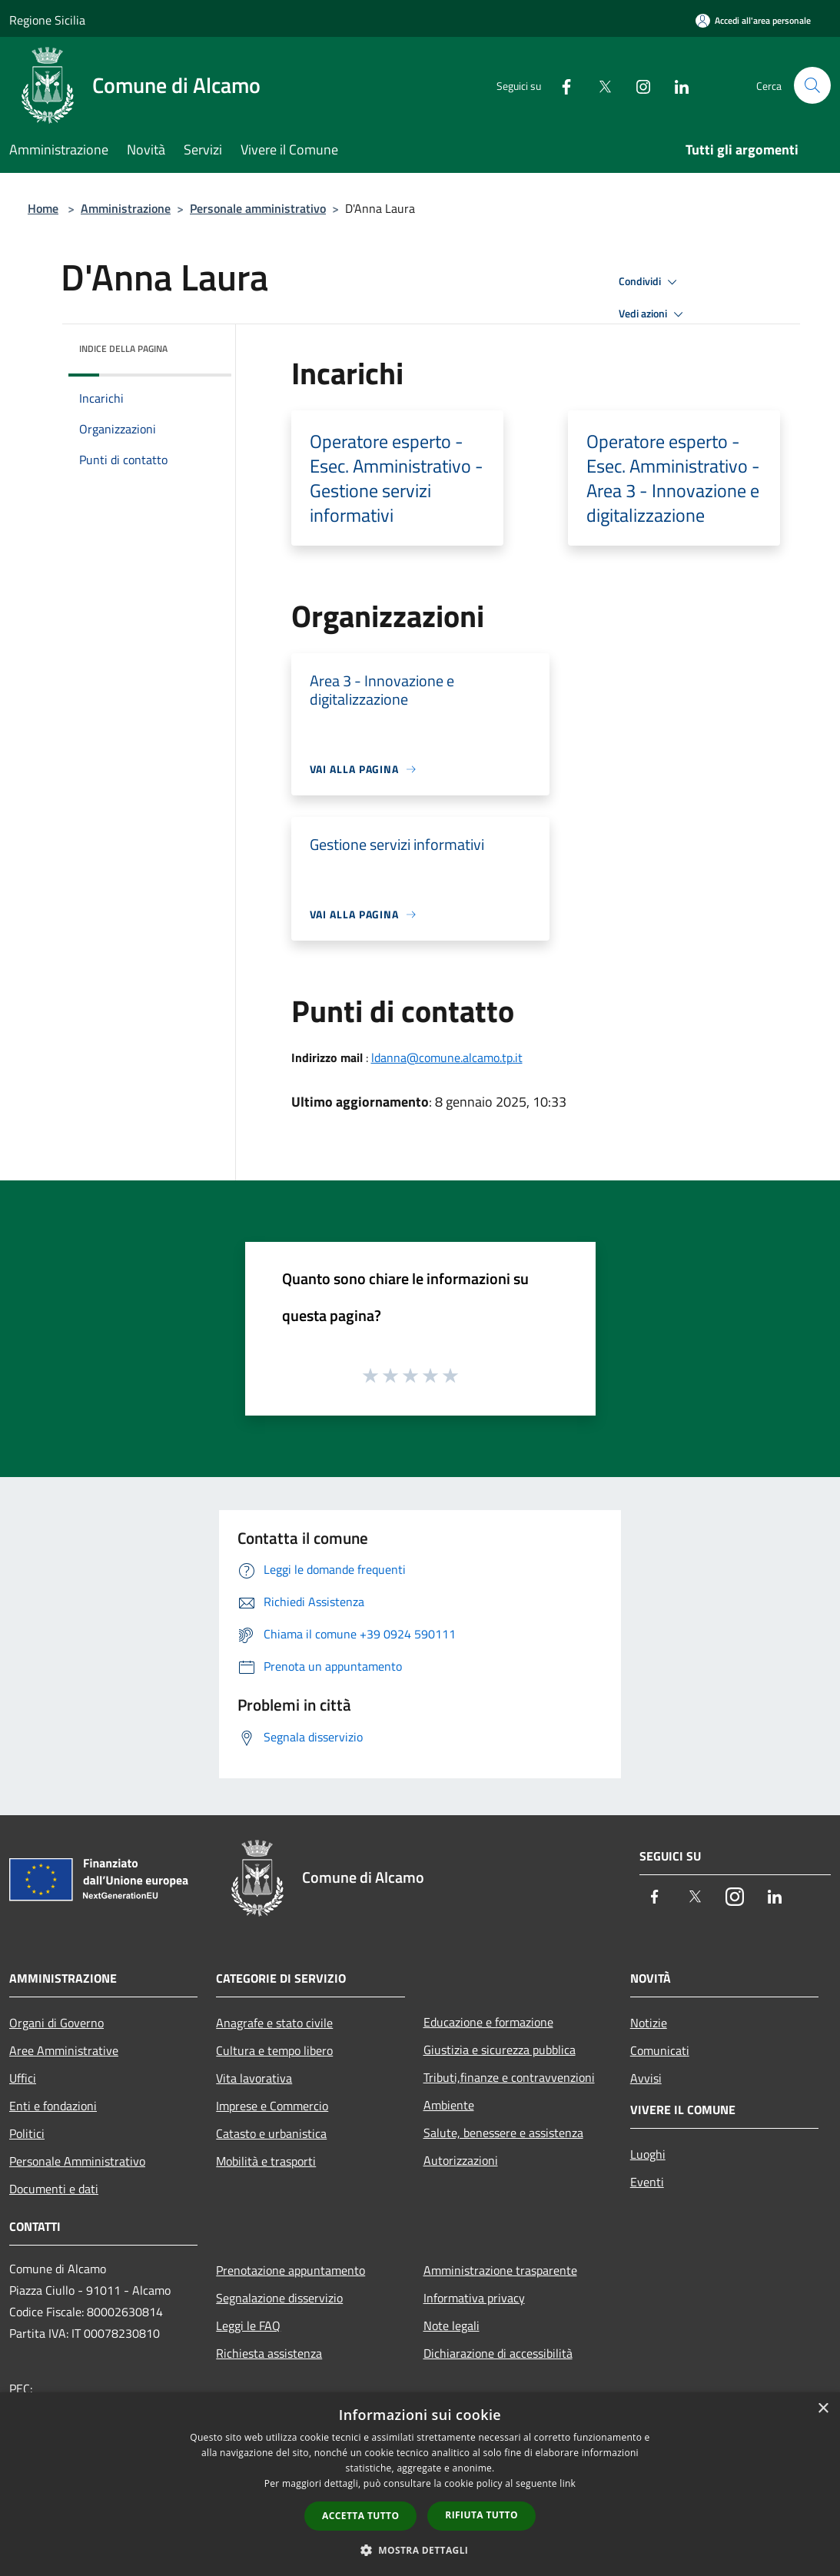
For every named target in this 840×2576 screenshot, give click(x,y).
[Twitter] (598, 85)
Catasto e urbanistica (271, 2133)
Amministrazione (126, 208)
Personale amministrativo (258, 208)
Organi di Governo (56, 2022)
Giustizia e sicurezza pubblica (499, 2049)
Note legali (451, 2325)
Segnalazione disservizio (279, 2298)
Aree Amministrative (63, 2050)
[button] (420, 2550)
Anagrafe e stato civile (274, 2022)
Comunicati (659, 2050)
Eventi (647, 2182)
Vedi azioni (653, 314)
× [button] (822, 2409)
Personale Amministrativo (77, 2161)
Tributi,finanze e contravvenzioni (509, 2077)
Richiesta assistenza (269, 2353)
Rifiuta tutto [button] (481, 2514)
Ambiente (448, 2105)
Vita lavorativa (254, 2078)
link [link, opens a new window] (567, 2483)
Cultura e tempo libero (274, 2050)
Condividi (650, 282)
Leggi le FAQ (248, 2325)
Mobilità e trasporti (266, 2161)
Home (43, 208)
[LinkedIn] (675, 85)
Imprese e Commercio (272, 2105)
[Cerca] (812, 85)
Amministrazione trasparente (500, 2270)
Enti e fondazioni (53, 2105)
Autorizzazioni (460, 2160)
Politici (27, 2133)
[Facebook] (560, 85)
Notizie (648, 2022)
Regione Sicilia (47, 20)
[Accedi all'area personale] (753, 20)
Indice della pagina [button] (123, 348)
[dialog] (420, 2484)
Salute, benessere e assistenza (503, 2132)
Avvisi (646, 2078)
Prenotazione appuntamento (290, 2270)
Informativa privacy (474, 2298)
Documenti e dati (53, 2188)
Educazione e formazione (488, 2022)
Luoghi (648, 2154)
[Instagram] (637, 85)
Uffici (22, 2078)
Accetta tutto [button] (360, 2515)
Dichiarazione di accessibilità (498, 2353)
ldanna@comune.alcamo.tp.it (447, 1057)
